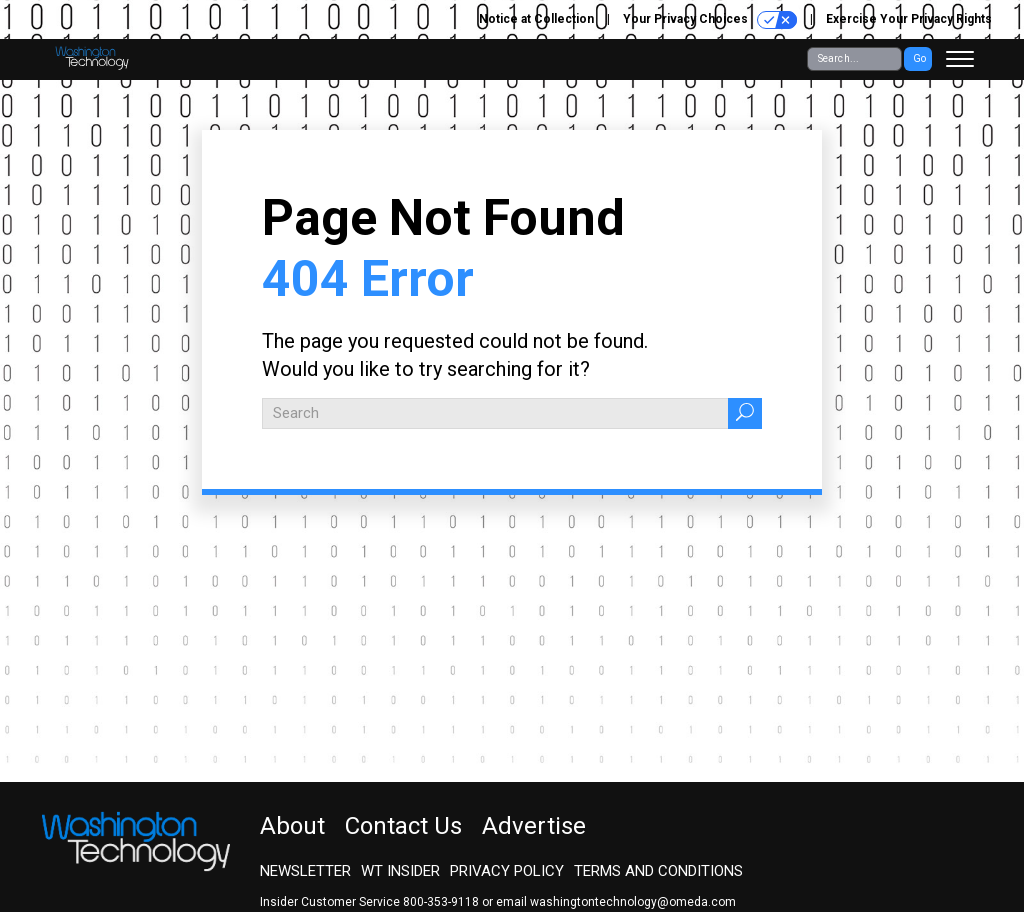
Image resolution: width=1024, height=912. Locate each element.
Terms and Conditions (658, 871)
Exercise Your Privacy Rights (909, 19)
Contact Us (403, 826)
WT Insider (400, 871)
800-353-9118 (441, 902)
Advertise (534, 826)
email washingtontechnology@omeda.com (616, 902)
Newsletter (305, 871)
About (292, 826)
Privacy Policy (507, 871)
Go (919, 58)
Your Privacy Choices (710, 20)
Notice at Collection (536, 19)
